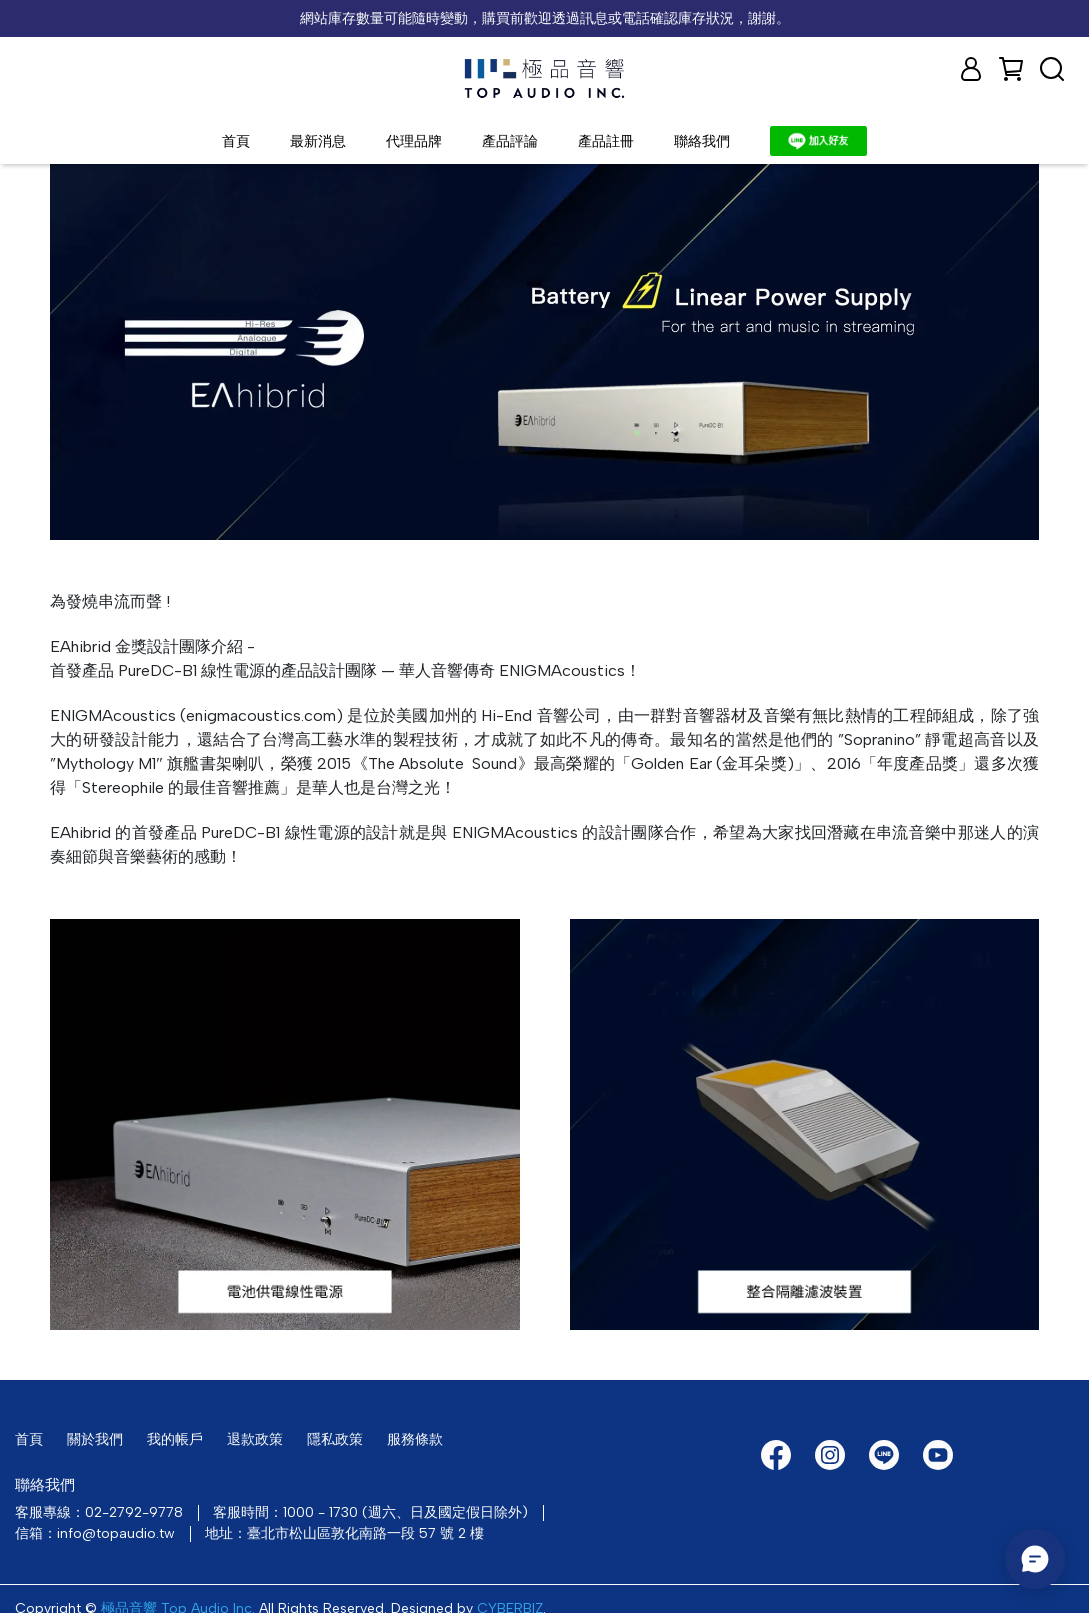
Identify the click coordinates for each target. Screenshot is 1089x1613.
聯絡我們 (702, 141)
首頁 (236, 141)
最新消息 (318, 141)
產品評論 (510, 141)
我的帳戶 (175, 1439)
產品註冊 (606, 141)
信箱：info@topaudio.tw (95, 1533)
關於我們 (95, 1439)
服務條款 (415, 1439)
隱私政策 (335, 1439)
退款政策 (255, 1439)
